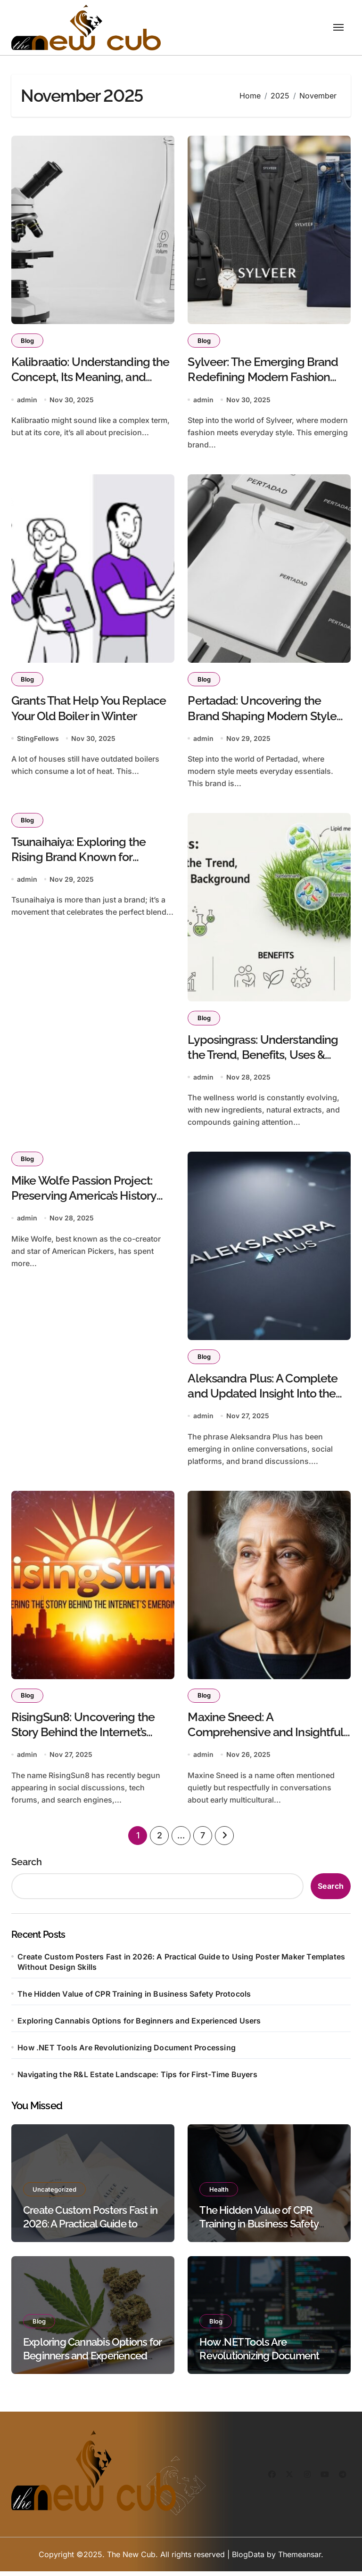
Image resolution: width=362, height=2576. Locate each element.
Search (26, 1866)
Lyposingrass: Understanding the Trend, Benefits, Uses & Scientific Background (263, 1057)
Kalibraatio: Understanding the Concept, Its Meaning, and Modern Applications (90, 378)
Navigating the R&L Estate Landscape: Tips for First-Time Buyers (137, 2078)
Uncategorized (55, 2193)
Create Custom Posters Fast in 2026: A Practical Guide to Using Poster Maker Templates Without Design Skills (181, 1966)
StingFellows (38, 740)
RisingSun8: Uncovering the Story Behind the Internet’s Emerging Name (82, 1736)
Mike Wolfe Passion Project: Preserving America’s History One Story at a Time (83, 1199)
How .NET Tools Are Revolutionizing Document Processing (126, 2051)
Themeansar (299, 2559)
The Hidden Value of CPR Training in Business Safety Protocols (134, 1998)
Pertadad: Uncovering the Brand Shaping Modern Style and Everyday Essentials (262, 717)
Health (219, 2193)
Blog (27, 340)
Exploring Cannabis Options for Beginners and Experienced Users (139, 2025)
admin (27, 401)
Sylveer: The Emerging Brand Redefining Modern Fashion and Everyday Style (263, 378)
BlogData (248, 2559)
